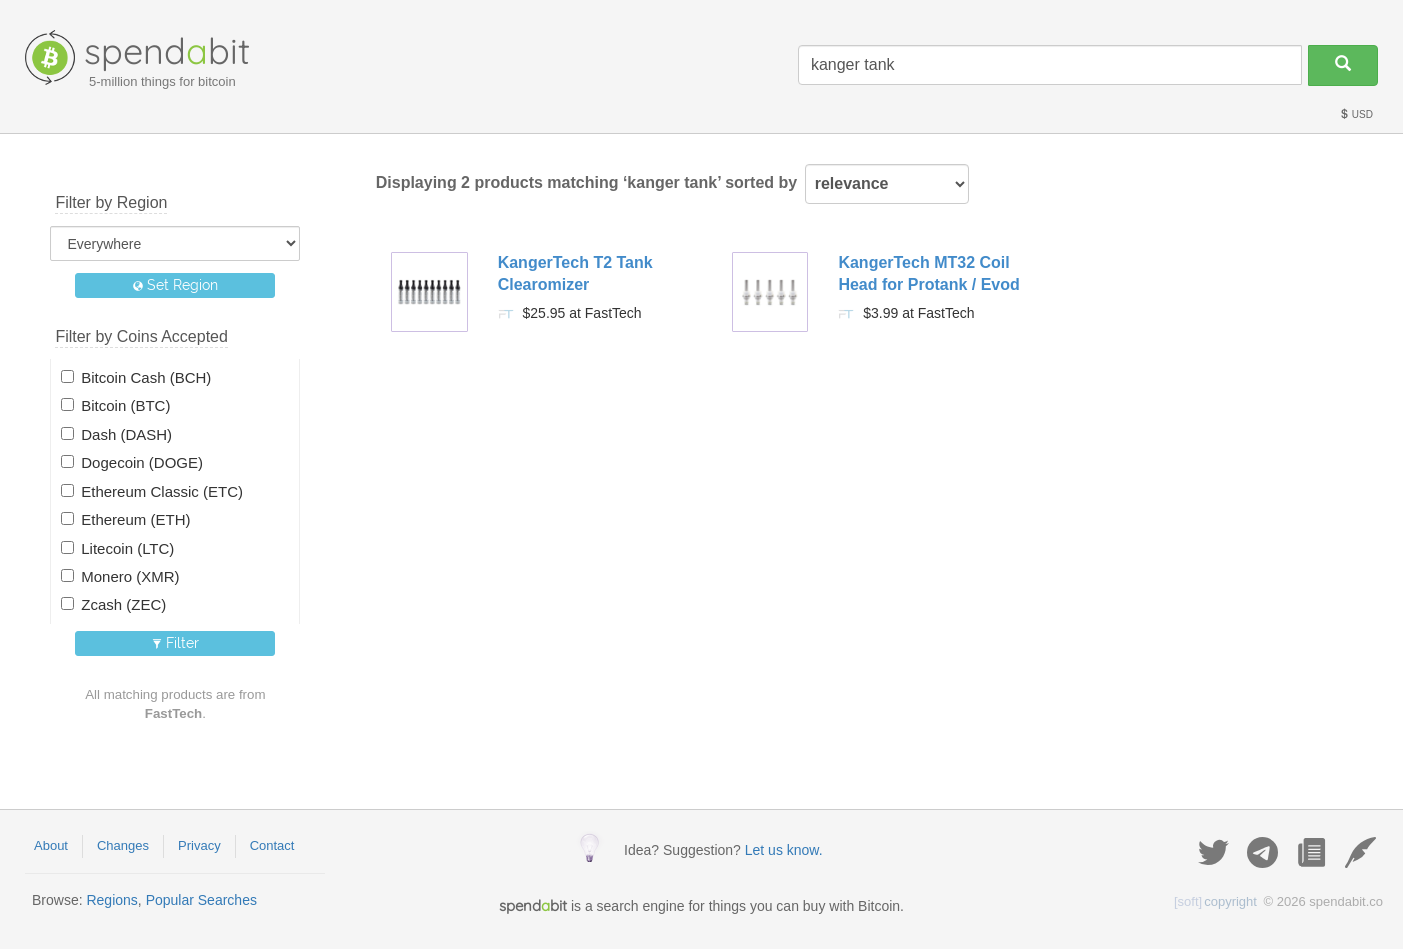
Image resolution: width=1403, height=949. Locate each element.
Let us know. (784, 850)
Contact (272, 845)
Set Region (175, 285)
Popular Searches (201, 900)
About (51, 845)
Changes (123, 845)
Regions (111, 900)
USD (1356, 114)
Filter (175, 643)
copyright (1215, 901)
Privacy (199, 845)
